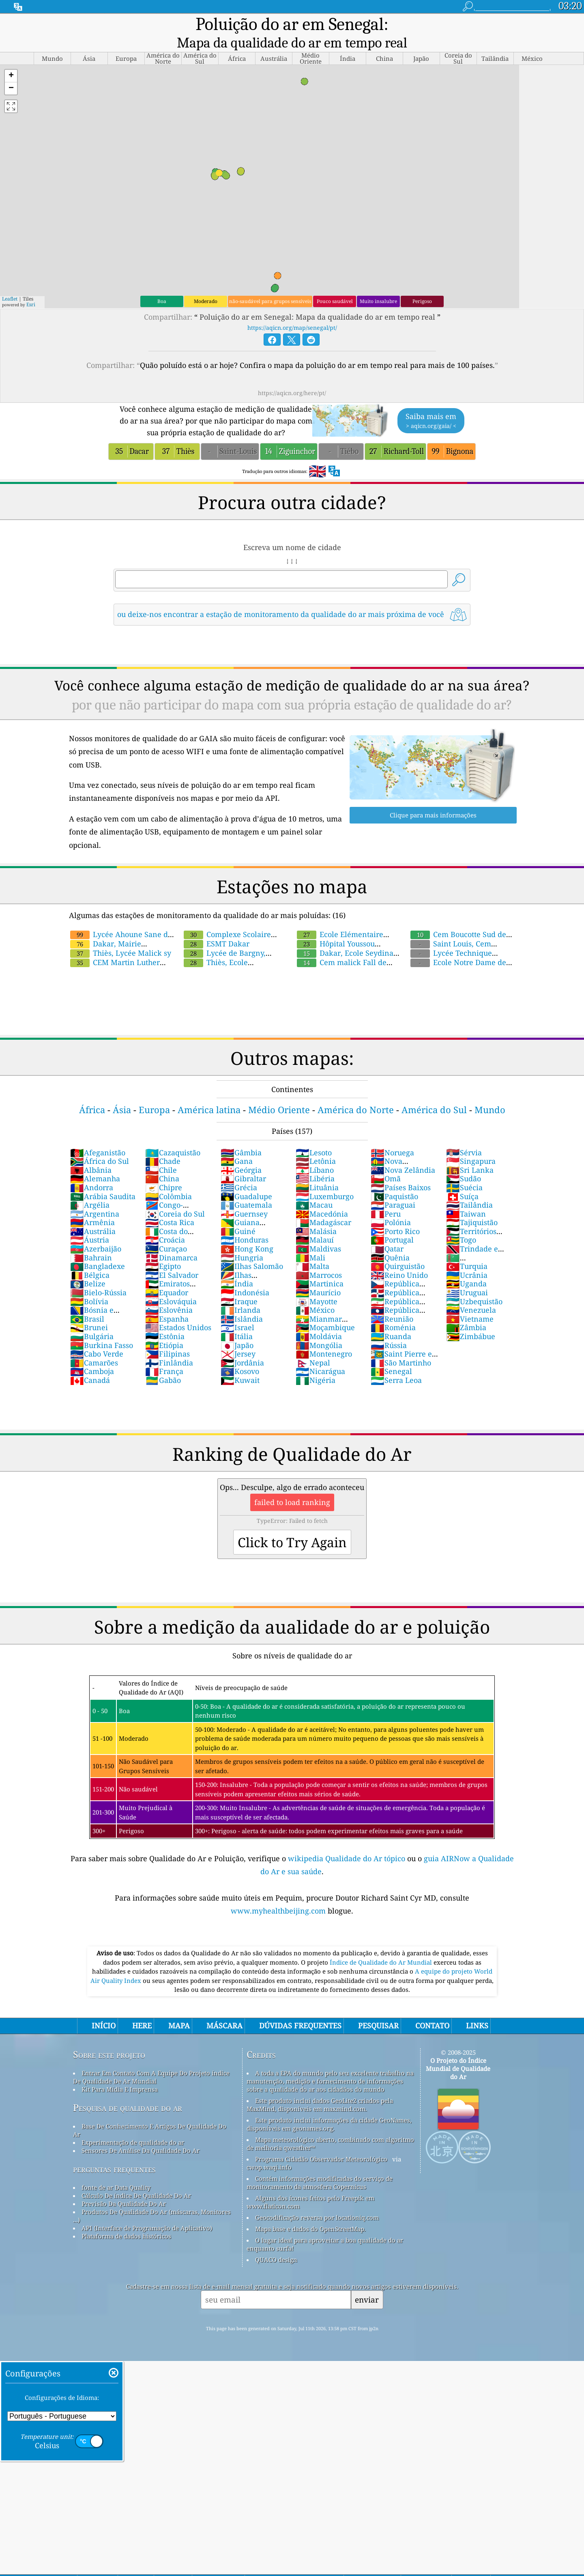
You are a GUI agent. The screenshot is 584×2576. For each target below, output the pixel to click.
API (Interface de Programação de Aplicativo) (147, 2211)
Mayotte (316, 1285)
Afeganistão (97, 1136)
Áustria (89, 1223)
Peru (386, 1197)
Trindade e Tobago (472, 1236)
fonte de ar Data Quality (116, 2171)
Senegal (391, 1354)
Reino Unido (399, 1258)
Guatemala (246, 1188)
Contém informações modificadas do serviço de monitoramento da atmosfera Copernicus (320, 2166)
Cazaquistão (172, 1136)
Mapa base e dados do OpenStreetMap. (310, 2212)
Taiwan (466, 1197)
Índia (237, 1267)
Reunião (392, 1302)
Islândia (242, 1302)
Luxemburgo (325, 1180)
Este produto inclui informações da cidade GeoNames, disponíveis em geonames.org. (329, 2107)
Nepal (313, 1346)
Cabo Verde (96, 1337)
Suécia (464, 1171)
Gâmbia (241, 1136)
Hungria (242, 1241)
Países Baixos (401, 1171)
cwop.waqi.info (269, 2150)
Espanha (167, 1302)
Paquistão (394, 1180)
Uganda (466, 1267)
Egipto (163, 1249)
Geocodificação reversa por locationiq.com (317, 2201)
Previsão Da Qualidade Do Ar (124, 2187)
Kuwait (240, 1363)
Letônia (316, 1144)
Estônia (165, 1320)
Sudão (463, 1162)
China (162, 1162)
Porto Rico (395, 1214)
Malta (312, 1249)
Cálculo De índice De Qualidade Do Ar (136, 2179)
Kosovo (240, 1354)
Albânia (91, 1153)
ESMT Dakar (216, 927)
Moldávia (319, 1320)
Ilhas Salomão (252, 1249)
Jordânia (242, 1346)
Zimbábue (470, 1320)
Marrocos (319, 1258)
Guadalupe (246, 1180)
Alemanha (95, 1162)
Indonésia (245, 1276)
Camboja (92, 1354)
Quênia (390, 1241)
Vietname (470, 1302)
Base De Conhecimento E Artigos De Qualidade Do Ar (149, 2113)
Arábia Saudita (102, 1180)
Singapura (471, 1144)
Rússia (389, 1328)
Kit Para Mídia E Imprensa (120, 2073)
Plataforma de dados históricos (126, 2219)
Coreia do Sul (175, 1197)
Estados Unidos (178, 1311)
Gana (237, 1144)
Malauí (315, 1223)
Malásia (316, 1214)
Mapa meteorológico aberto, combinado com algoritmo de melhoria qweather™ (330, 2127)
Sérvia (464, 1136)
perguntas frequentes (114, 2152)
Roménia (393, 1311)
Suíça (462, 1180)
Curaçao (166, 1232)
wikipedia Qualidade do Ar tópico (347, 1842)
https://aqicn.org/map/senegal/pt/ (292, 311)
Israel (237, 1311)
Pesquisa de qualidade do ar (127, 2091)
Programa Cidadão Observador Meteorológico (321, 2142)
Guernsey (244, 1197)
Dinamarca (171, 1241)
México (315, 1293)
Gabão (163, 1363)
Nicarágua (320, 1354)
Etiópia (164, 1328)
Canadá (90, 1363)
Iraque (239, 1285)
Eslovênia (169, 1293)
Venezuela (471, 1293)
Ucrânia (466, 1258)
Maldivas (318, 1232)
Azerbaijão (95, 1232)
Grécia (239, 1171)
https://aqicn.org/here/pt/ (292, 376)
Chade (162, 1144)
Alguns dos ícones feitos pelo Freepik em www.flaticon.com (310, 2185)
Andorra (91, 1171)
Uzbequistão (474, 1285)
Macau (314, 1188)
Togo (461, 1223)
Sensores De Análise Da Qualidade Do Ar (141, 2134)
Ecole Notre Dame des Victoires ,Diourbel (459, 950)
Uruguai (467, 1276)
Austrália (93, 1214)
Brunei (89, 1311)
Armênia (92, 1206)
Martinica (320, 1267)
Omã (386, 1162)
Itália (237, 1320)
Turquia (466, 1249)
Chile (161, 1153)
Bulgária (92, 1320)
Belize (87, 1267)
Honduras (244, 1223)
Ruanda (391, 1320)
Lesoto (314, 1136)
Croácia (165, 1223)
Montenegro (324, 1337)
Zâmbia (466, 1311)
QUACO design (276, 2243)
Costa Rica (169, 1206)
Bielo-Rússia (98, 1276)
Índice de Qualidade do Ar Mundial (382, 1946)
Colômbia (168, 1180)
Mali (310, 1241)
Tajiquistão (472, 1206)
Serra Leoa (396, 1363)
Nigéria (315, 1363)
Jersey (238, 1337)
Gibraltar (243, 1162)
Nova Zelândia (403, 1153)
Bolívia (89, 1285)
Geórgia (241, 1153)
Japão (237, 1328)
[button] (11, 59)
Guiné (238, 1214)
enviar (367, 2283)
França (164, 1354)
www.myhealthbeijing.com (279, 1894)
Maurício (318, 1276)
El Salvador (171, 1258)
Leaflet (9, 282)
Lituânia (317, 1171)
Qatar (387, 1232)
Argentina (94, 1197)
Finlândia (169, 1346)
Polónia (391, 1206)
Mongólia (319, 1328)
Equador (166, 1276)
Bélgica (90, 1258)
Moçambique (325, 1311)
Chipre (163, 1171)
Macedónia (322, 1197)
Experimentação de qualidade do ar (133, 2126)
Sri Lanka (470, 1153)
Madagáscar (323, 1206)
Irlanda (240, 1293)
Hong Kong (247, 1232)
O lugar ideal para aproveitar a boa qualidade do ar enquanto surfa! (325, 2227)
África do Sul (99, 1144)
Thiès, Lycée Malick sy (120, 936)
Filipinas (167, 1337)
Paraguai (393, 1188)
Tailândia (469, 1188)
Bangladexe (97, 1249)
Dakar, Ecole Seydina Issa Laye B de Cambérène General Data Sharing (390, 931)
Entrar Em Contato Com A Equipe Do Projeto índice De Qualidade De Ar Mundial (151, 2060)
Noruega (392, 1136)
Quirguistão (398, 1249)
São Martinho (401, 1346)
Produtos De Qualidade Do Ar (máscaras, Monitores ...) (152, 2199)
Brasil (87, 1302)
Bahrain (91, 1241)
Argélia (90, 1188)
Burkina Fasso (101, 1328)
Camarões (94, 1346)
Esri (30, 287)
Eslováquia (171, 1285)
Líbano (315, 1153)
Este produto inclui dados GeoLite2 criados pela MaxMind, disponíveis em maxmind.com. (320, 2088)
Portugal (392, 1223)
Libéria (315, 1162)
